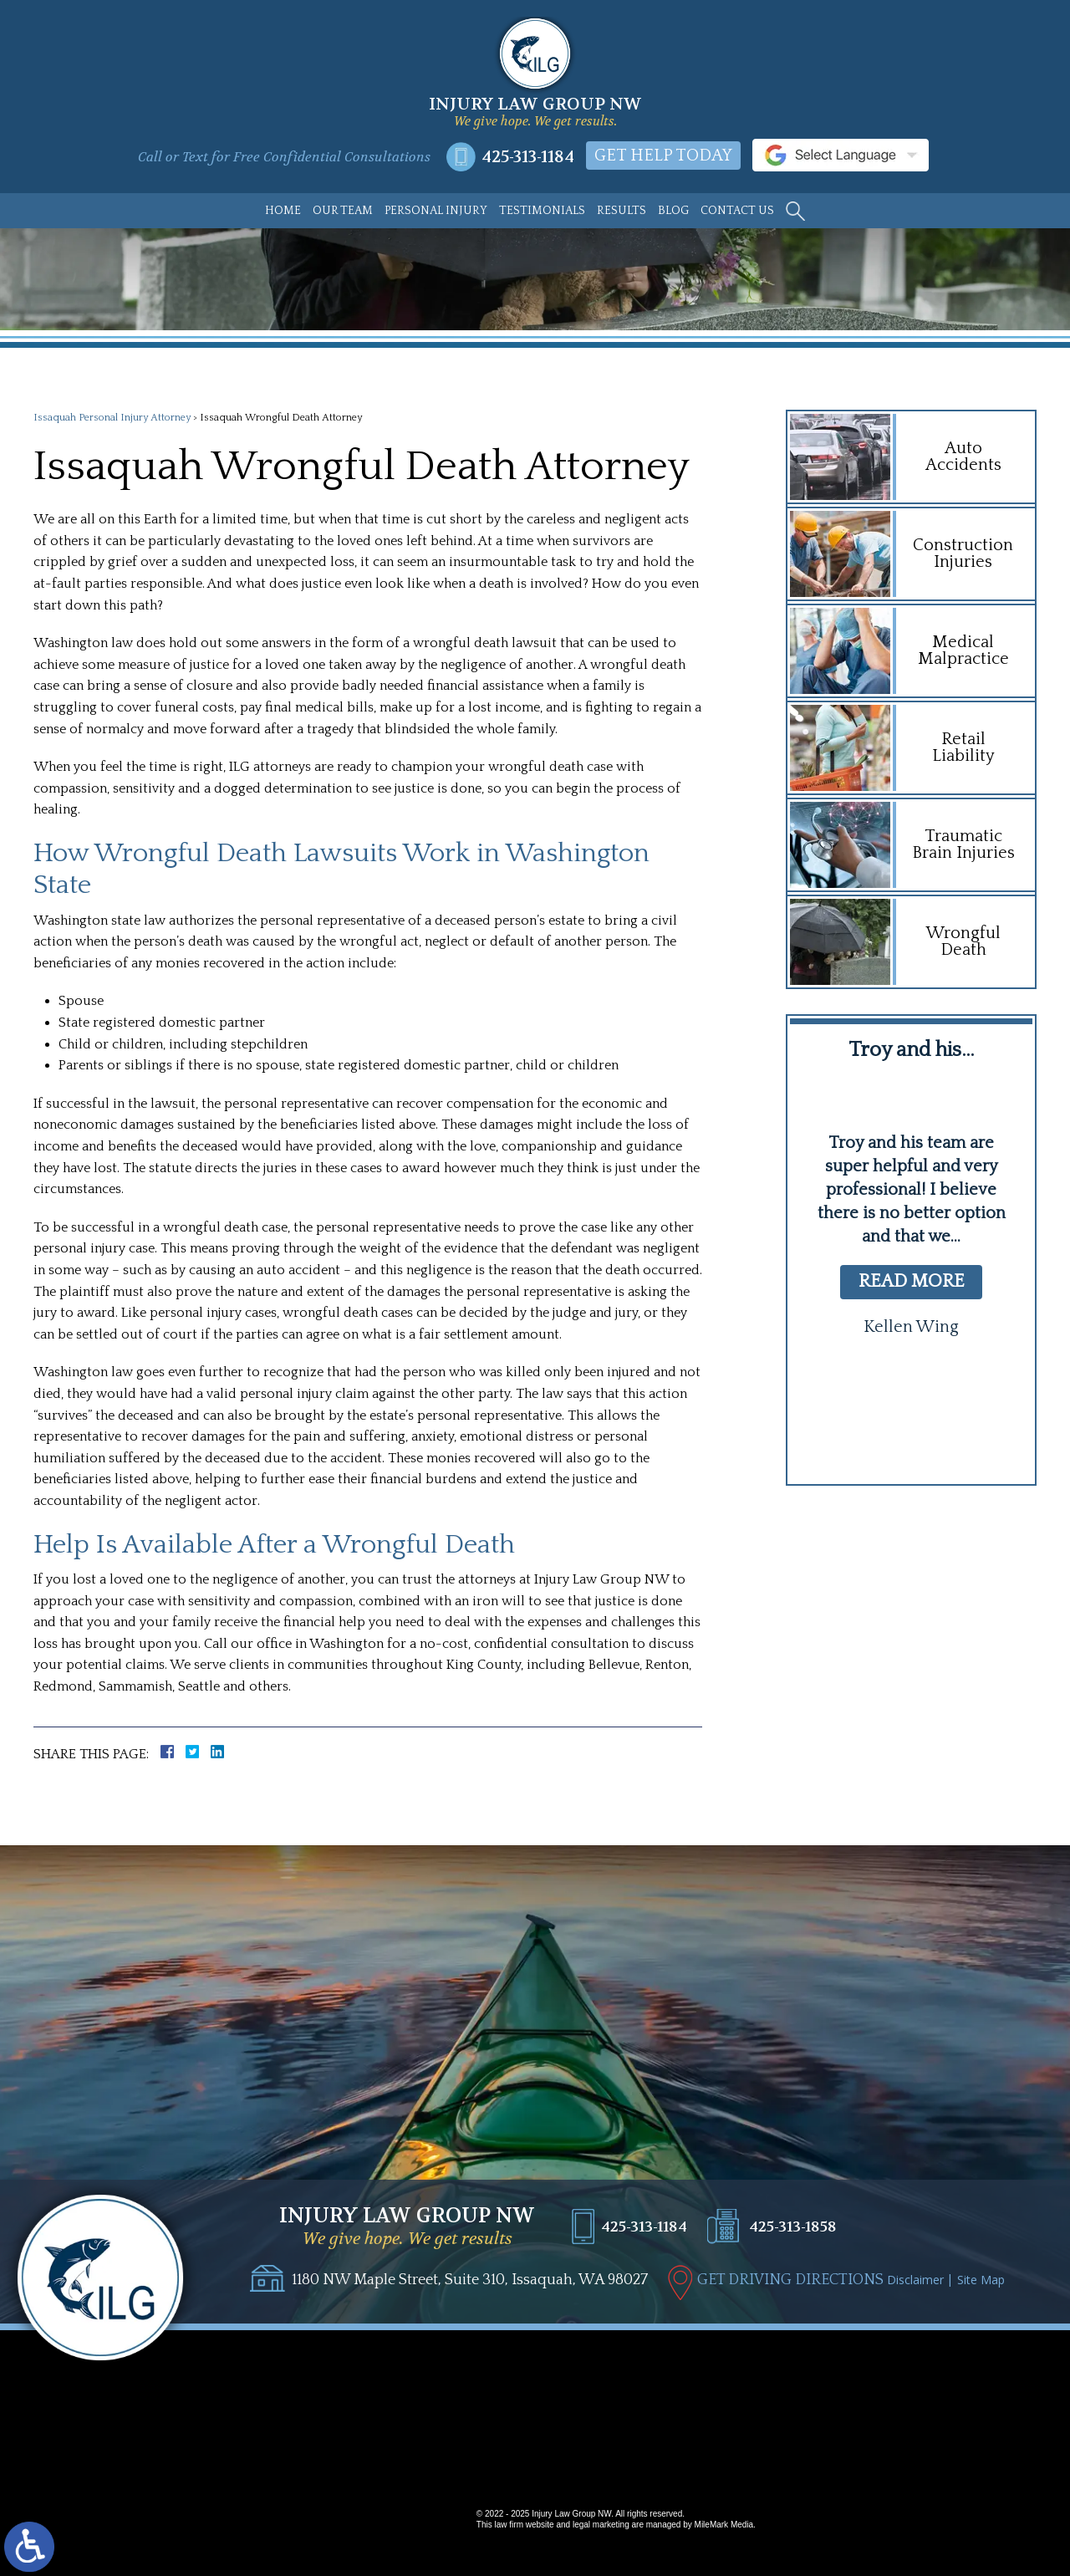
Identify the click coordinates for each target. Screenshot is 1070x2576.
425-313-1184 (528, 156)
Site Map (981, 2280)
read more (912, 1281)
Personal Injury (436, 210)
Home (283, 210)
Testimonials (542, 210)
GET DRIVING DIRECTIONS (790, 2280)
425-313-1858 (793, 2227)
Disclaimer (915, 2280)
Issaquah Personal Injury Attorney (112, 417)
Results (621, 210)
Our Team (343, 210)
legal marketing (601, 2524)
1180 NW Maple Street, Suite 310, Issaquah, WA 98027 (470, 2280)
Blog (673, 210)
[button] (879, 1424)
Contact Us (737, 210)
